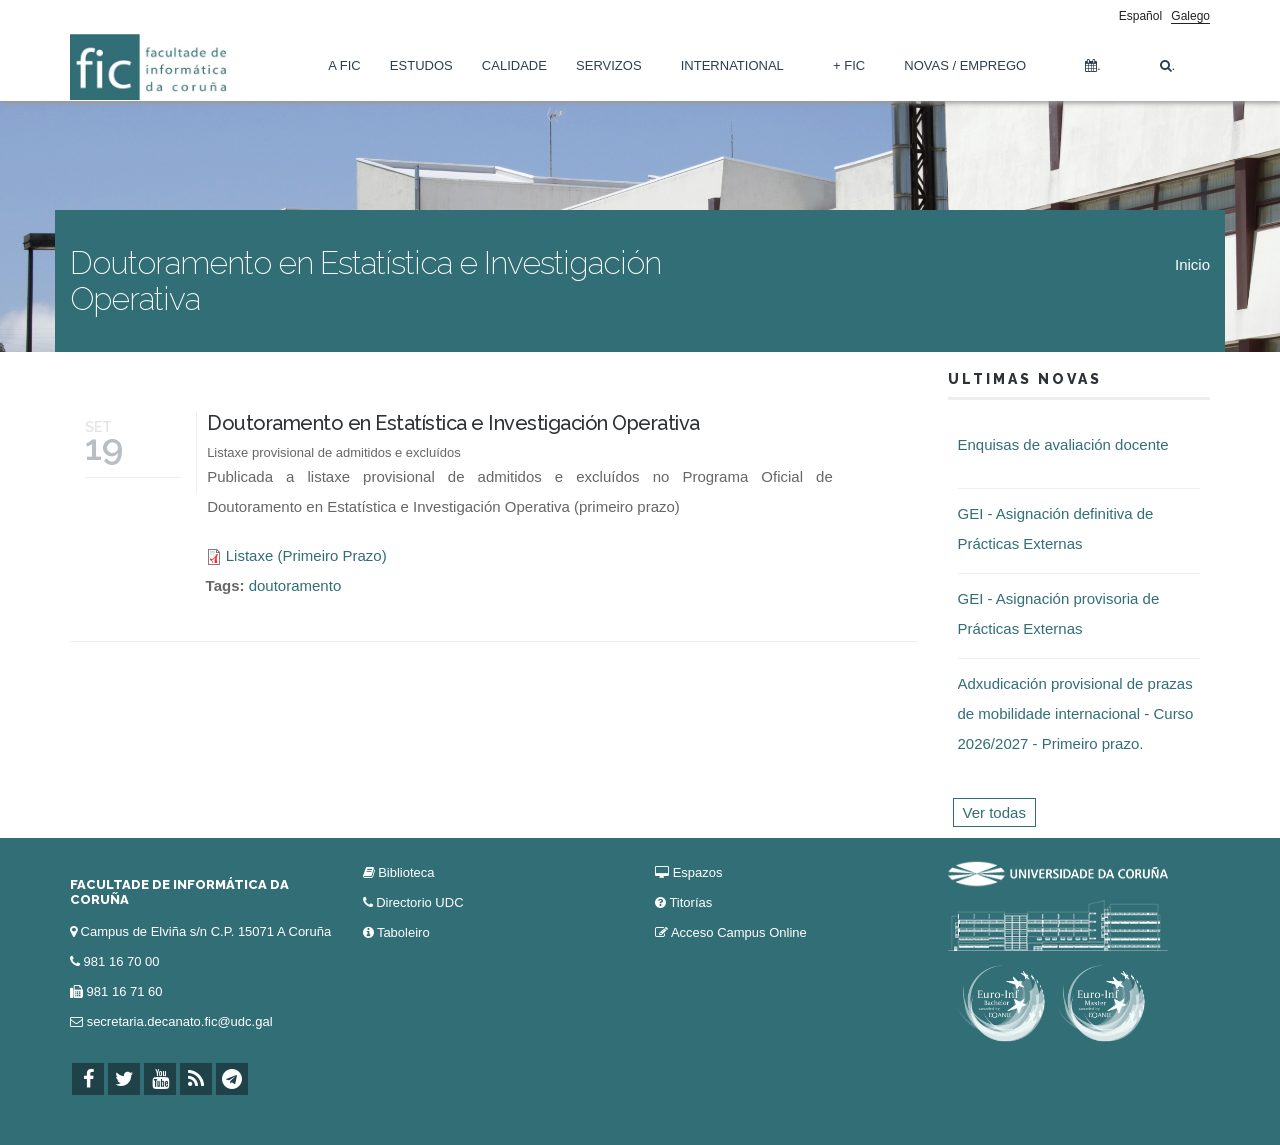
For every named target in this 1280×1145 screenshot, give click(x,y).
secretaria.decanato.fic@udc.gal (180, 1021)
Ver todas (994, 812)
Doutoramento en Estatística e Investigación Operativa (453, 423)
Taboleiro (403, 932)
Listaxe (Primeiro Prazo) (306, 555)
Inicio (1192, 264)
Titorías (690, 902)
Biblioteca (406, 872)
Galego (1190, 16)
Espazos (698, 872)
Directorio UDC (419, 902)
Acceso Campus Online (739, 932)
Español (1140, 16)
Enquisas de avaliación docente (1063, 444)
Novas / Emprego (965, 65)
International (732, 65)
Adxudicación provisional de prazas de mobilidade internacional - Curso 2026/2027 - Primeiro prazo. (1076, 713)
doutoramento (295, 585)
